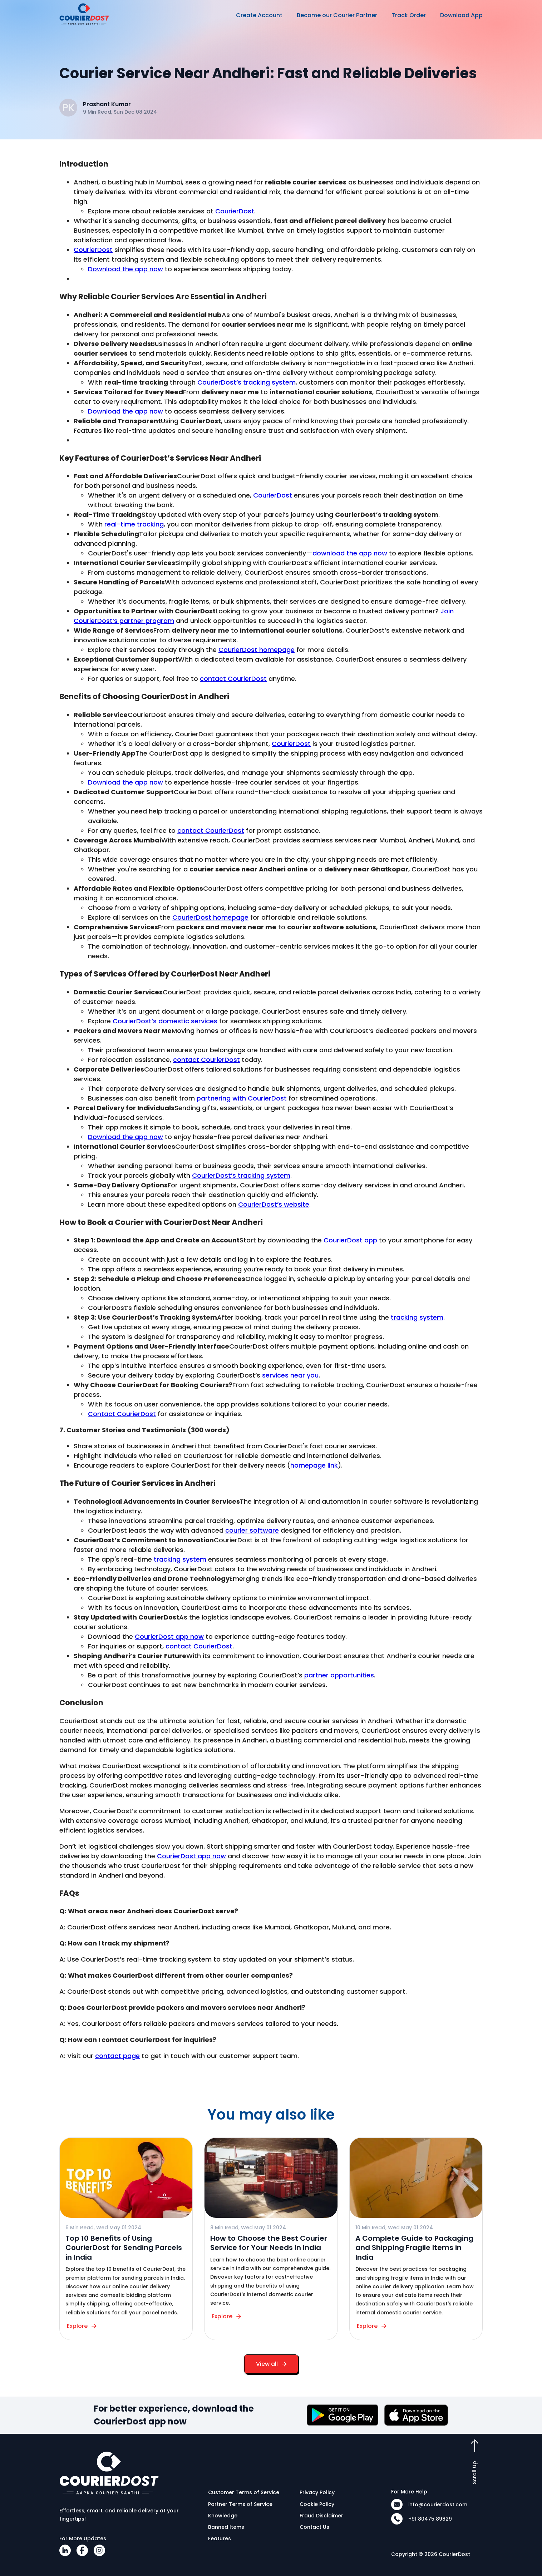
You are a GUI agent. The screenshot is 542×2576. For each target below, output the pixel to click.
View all (271, 2364)
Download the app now (125, 268)
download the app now (349, 553)
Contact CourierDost (122, 1413)
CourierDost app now (169, 1636)
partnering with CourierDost (242, 1098)
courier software (252, 1530)
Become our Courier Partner (337, 15)
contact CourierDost (233, 678)
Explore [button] (82, 2326)
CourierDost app (350, 1240)
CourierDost (234, 211)
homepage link (314, 1465)
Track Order (408, 15)
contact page (117, 2055)
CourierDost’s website (273, 1204)
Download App (461, 15)
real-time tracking (134, 524)
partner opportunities (339, 1675)
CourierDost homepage (256, 649)
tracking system (417, 1317)
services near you (290, 1375)
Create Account (259, 15)
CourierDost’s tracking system (246, 382)
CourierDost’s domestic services (165, 1021)
